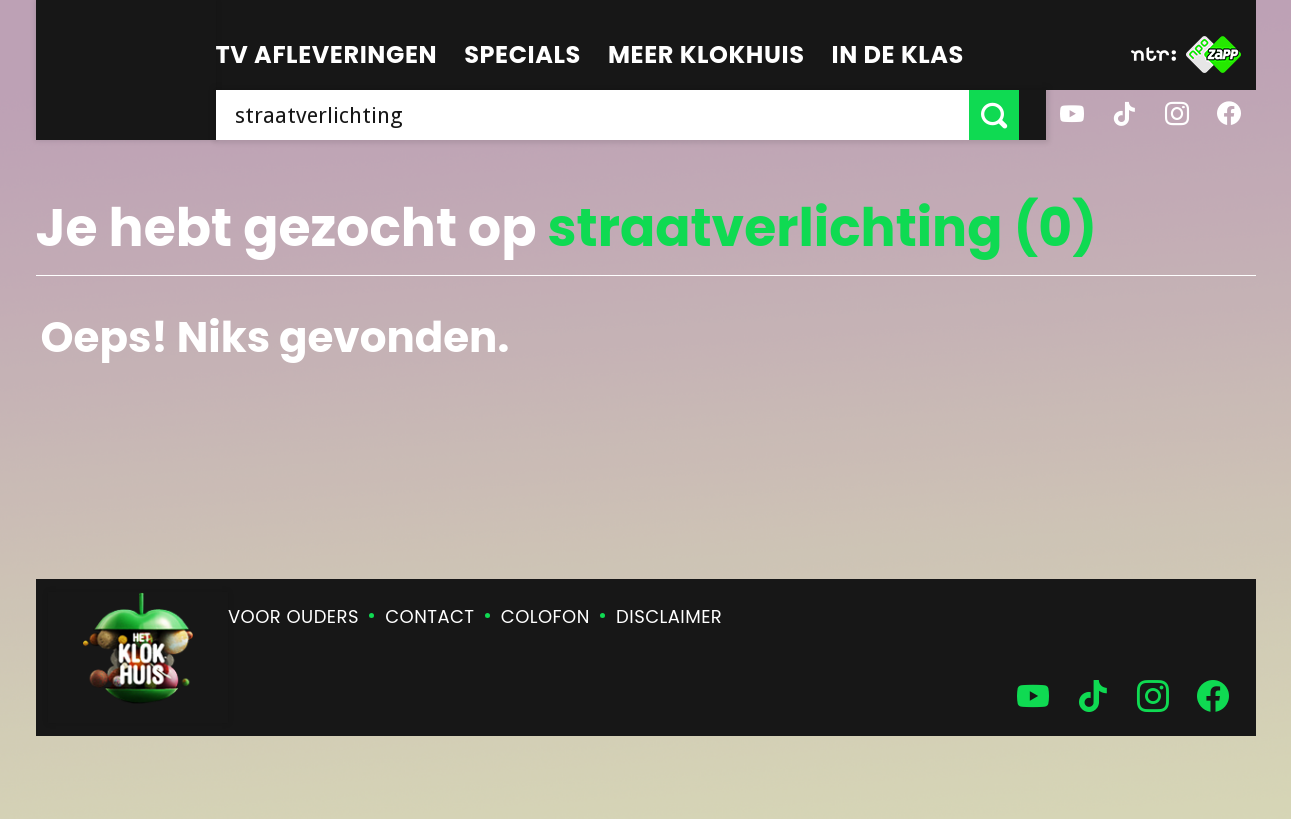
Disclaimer (669, 616)
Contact (429, 616)
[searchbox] (606, 115)
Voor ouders (293, 616)
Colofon (545, 616)
